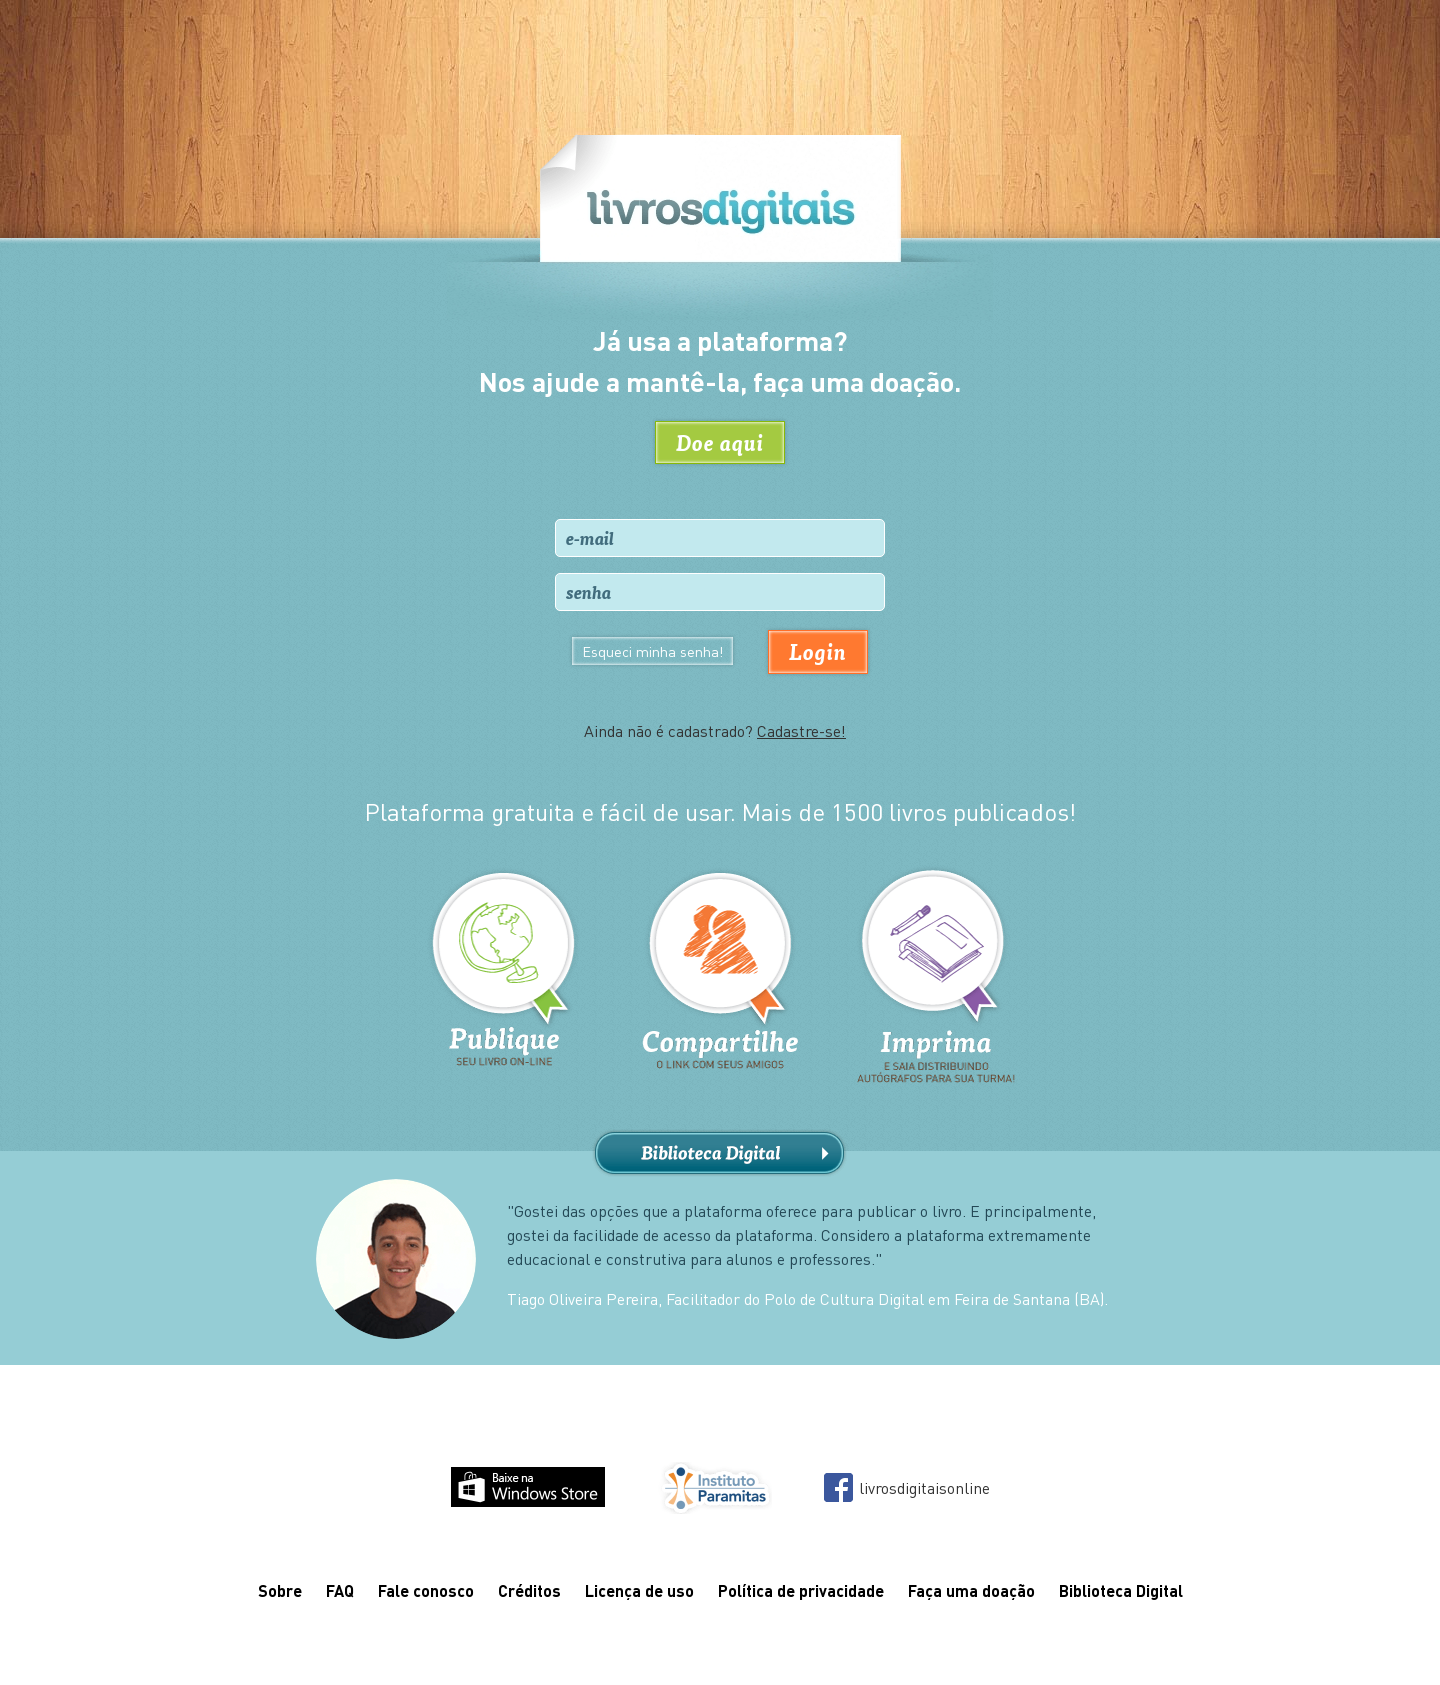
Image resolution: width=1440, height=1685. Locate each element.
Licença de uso (639, 1590)
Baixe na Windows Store (528, 1487)
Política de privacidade (801, 1590)
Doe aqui (720, 442)
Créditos (529, 1590)
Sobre (280, 1590)
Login (818, 651)
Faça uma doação (971, 1590)
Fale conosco (426, 1590)
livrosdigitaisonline (924, 1487)
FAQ (340, 1590)
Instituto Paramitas (714, 1488)
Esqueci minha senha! (652, 651)
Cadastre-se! (801, 730)
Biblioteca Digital (720, 1153)
